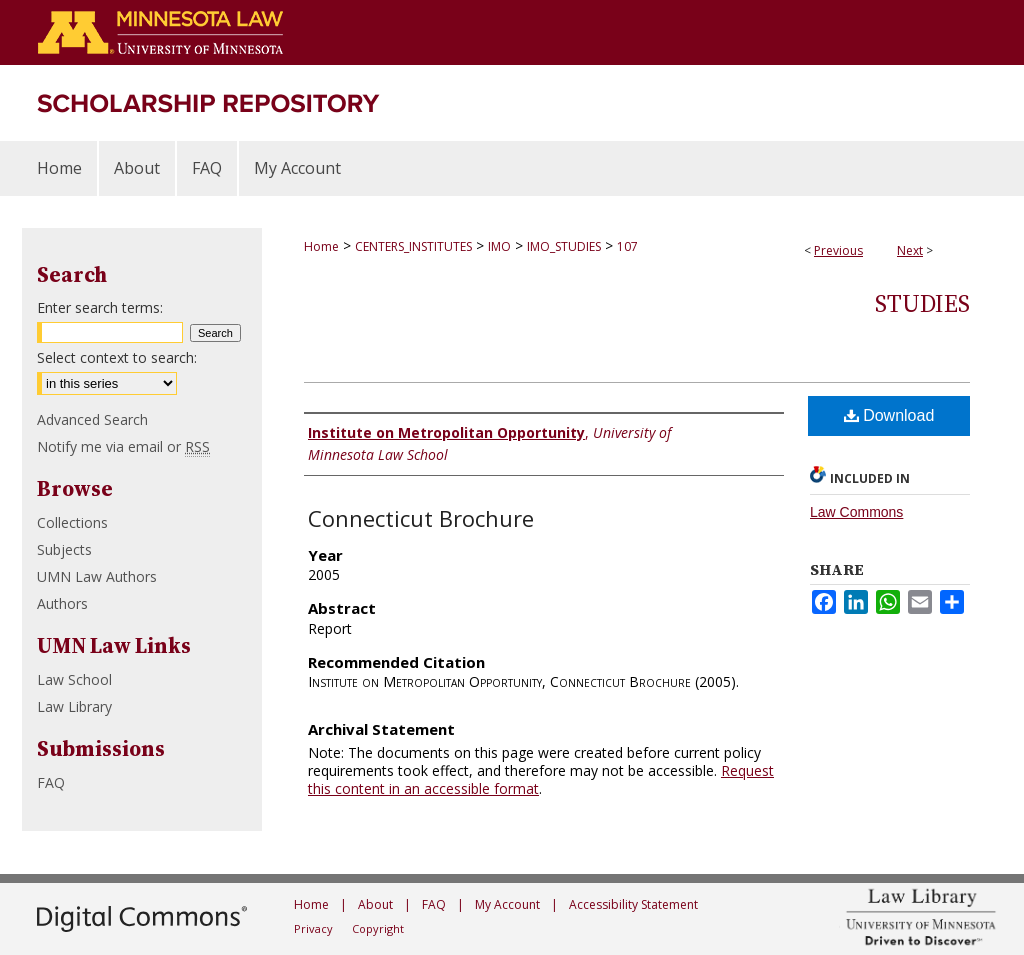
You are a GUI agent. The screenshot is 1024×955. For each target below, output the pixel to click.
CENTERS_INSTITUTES (413, 246)
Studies (922, 303)
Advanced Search (92, 419)
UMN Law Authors (97, 576)
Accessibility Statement (633, 904)
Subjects (64, 549)
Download (889, 415)
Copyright (378, 928)
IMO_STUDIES (564, 246)
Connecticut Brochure (421, 518)
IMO (499, 246)
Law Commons (856, 512)
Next (910, 250)
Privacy (313, 928)
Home (321, 246)
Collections (72, 522)
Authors (62, 603)
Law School (74, 679)
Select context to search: (117, 357)
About (375, 904)
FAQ (51, 782)
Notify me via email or (123, 446)
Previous (838, 250)
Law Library (74, 706)
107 (627, 246)
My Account (507, 904)
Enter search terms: (100, 307)
